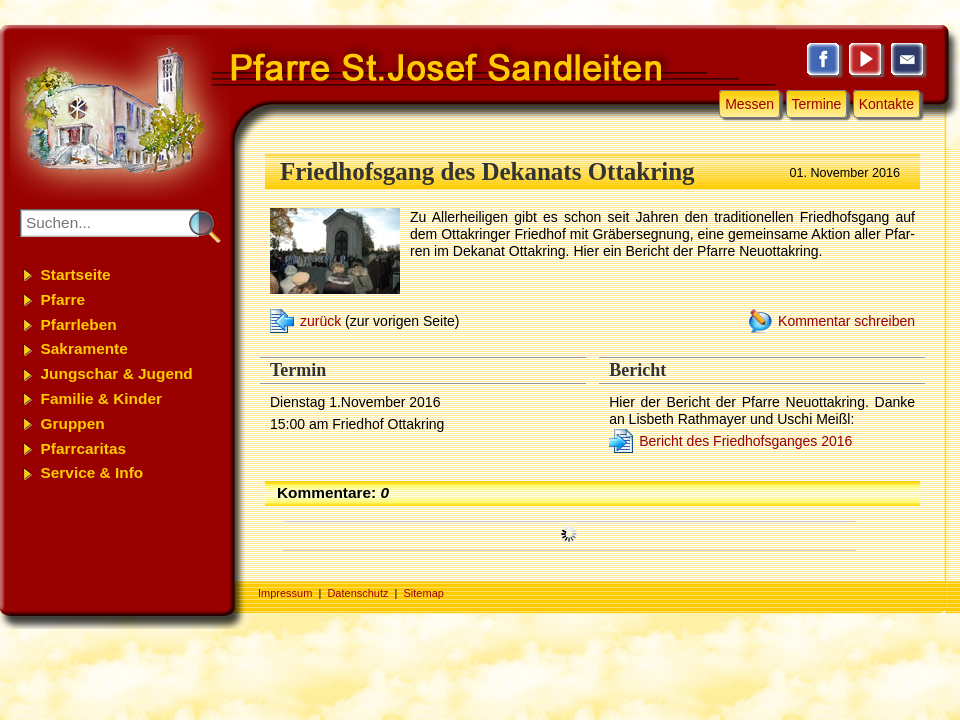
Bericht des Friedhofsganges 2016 (745, 441)
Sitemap (424, 593)
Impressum (285, 593)
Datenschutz (357, 593)
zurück (320, 321)
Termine (817, 104)
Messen (749, 104)
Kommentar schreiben (846, 321)
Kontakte (886, 104)
